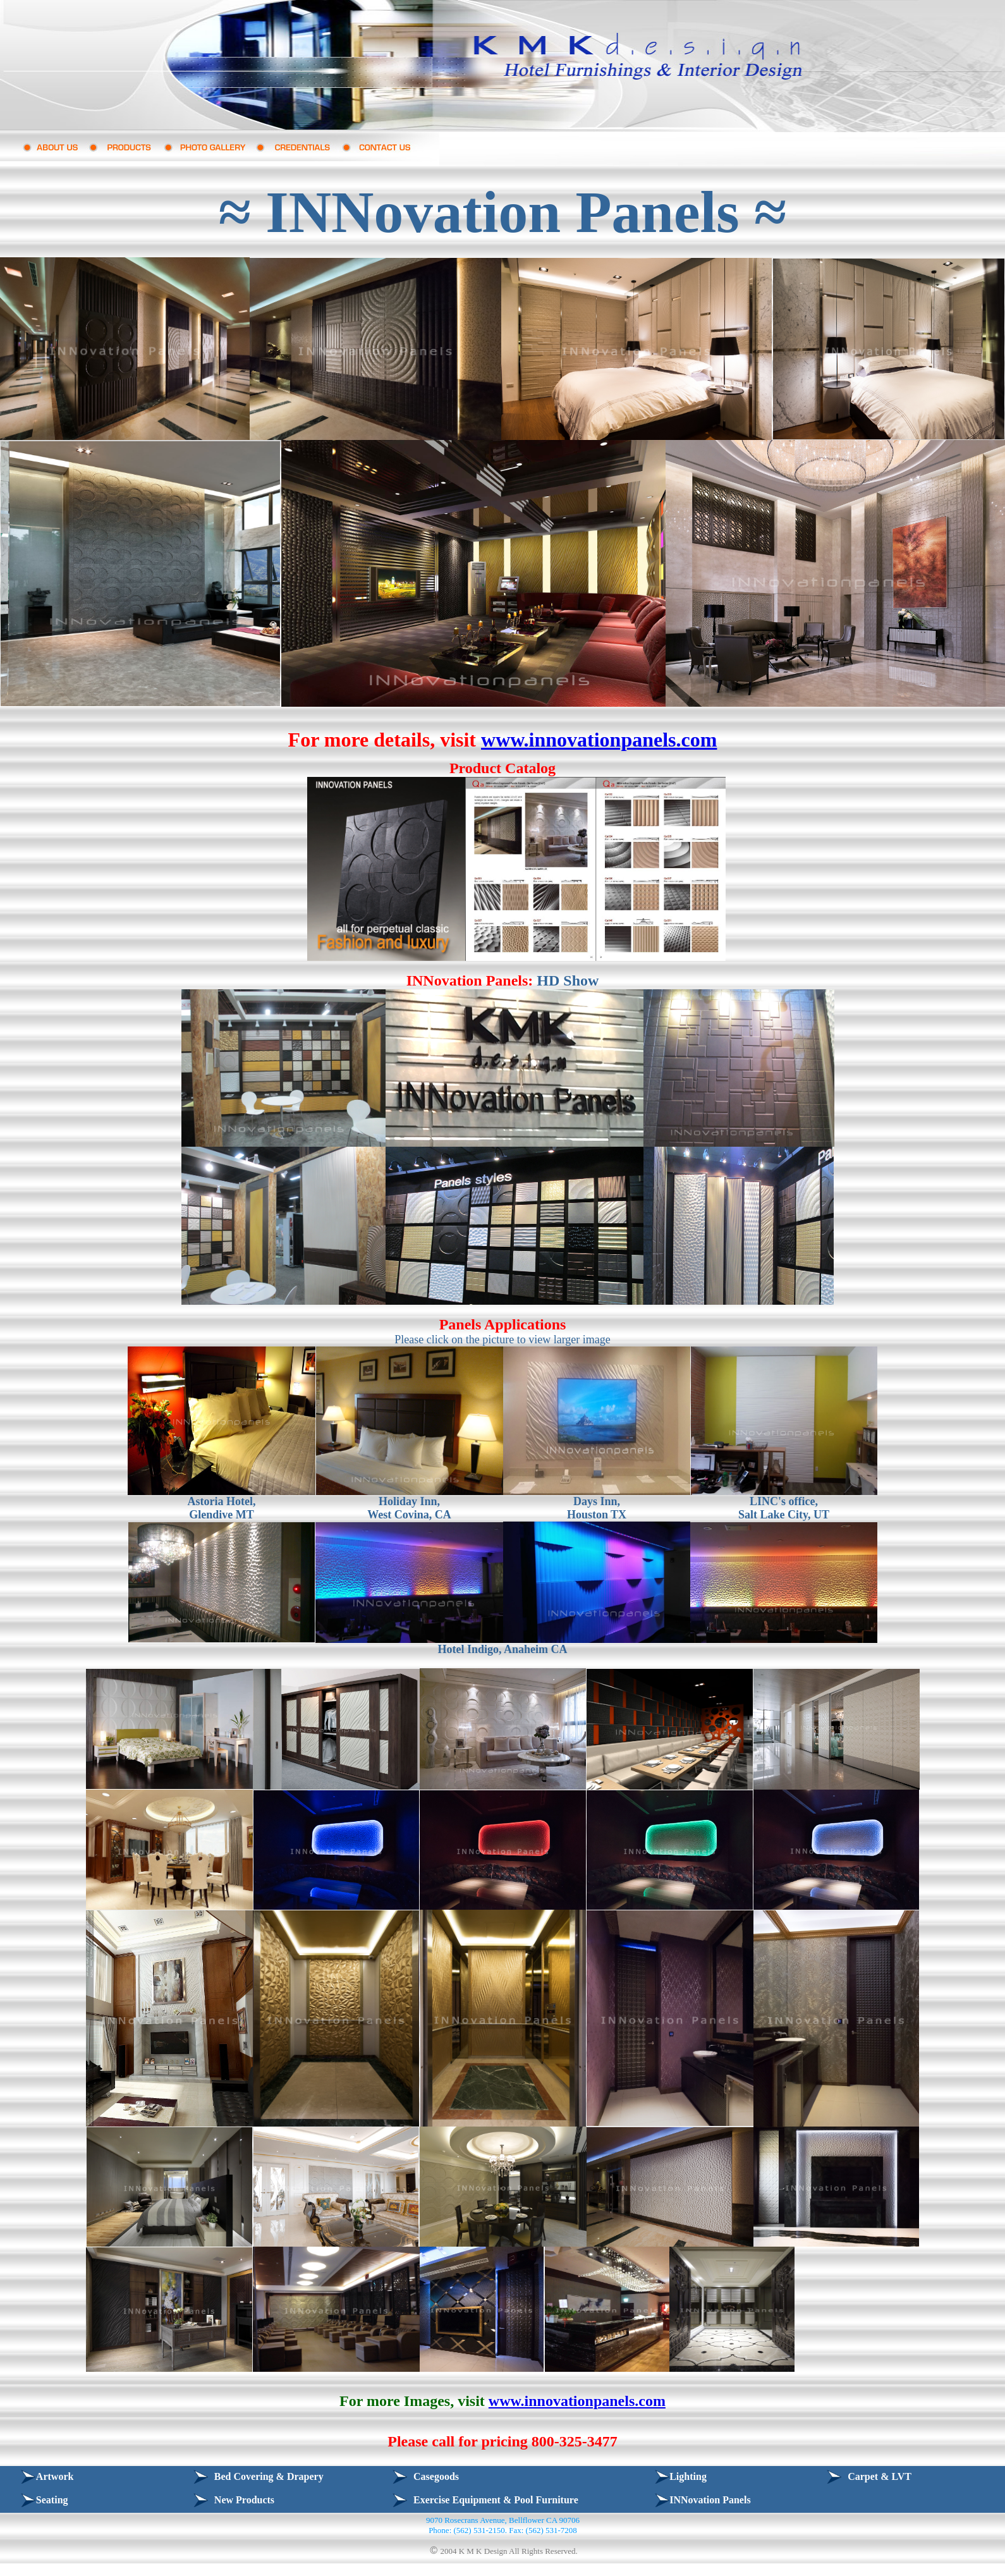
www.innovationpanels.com (599, 739)
